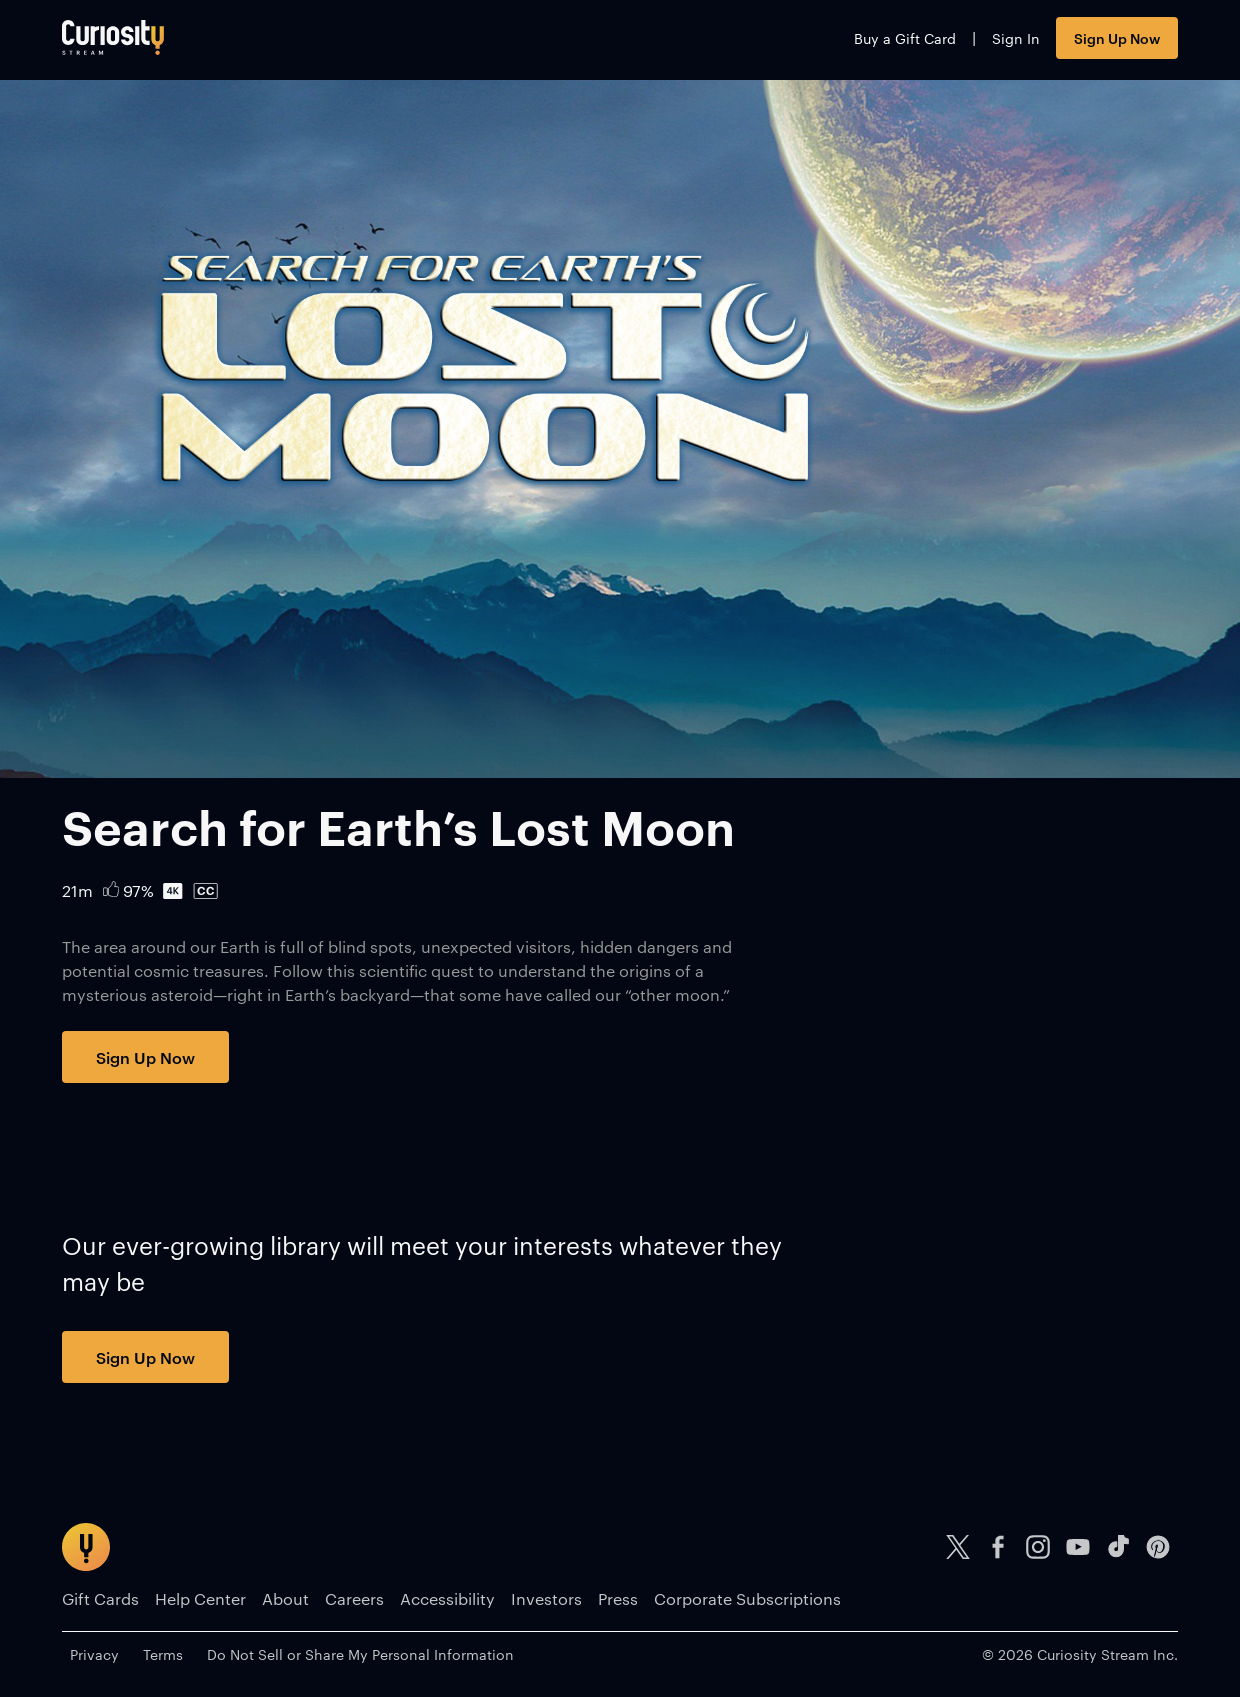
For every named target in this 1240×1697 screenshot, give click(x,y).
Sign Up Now (1117, 37)
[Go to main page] (113, 37)
